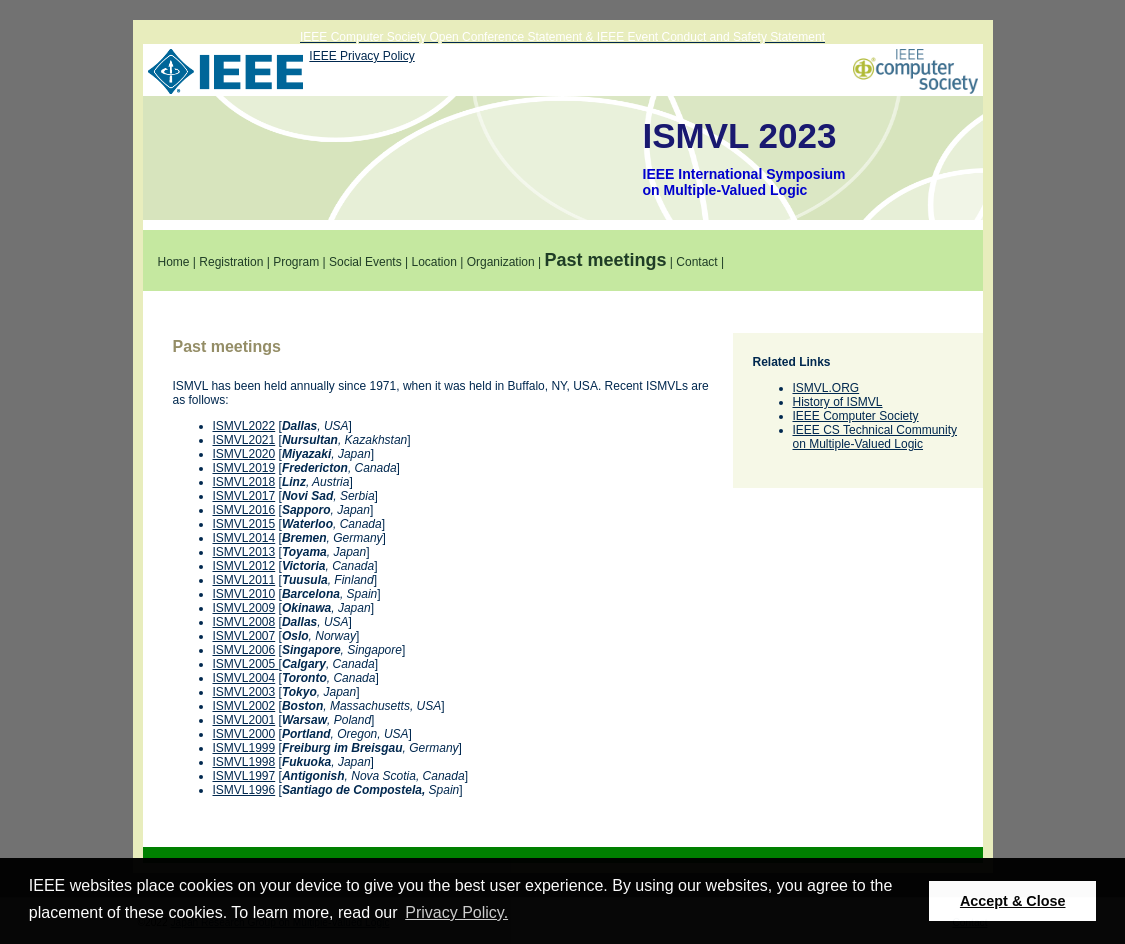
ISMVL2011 (244, 580)
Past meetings (605, 260)
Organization (501, 262)
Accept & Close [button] (1013, 901)
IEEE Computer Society (856, 416)
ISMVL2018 (244, 482)
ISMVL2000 (244, 734)
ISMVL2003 (244, 692)
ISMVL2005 (246, 664)
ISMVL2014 (244, 538)
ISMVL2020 (244, 454)
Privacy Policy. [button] (456, 912)
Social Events (365, 262)
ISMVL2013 (244, 552)
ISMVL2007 (244, 636)
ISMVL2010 (244, 594)
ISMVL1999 (244, 748)
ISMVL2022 (244, 426)
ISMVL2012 (244, 566)
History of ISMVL (838, 402)
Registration (231, 262)
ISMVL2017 (244, 496)
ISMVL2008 (244, 622)
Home (174, 262)
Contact (696, 262)
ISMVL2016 (244, 510)
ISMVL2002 (244, 706)
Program (296, 262)
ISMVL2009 (244, 608)
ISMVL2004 (244, 678)
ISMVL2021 (244, 440)
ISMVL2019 (244, 468)
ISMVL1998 (244, 762)
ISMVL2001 (244, 720)
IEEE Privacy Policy (361, 56)
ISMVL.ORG (826, 388)
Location (433, 262)
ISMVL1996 (244, 790)
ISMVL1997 (244, 776)
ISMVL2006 (244, 650)
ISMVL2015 (244, 524)
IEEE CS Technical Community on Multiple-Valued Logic (875, 437)
